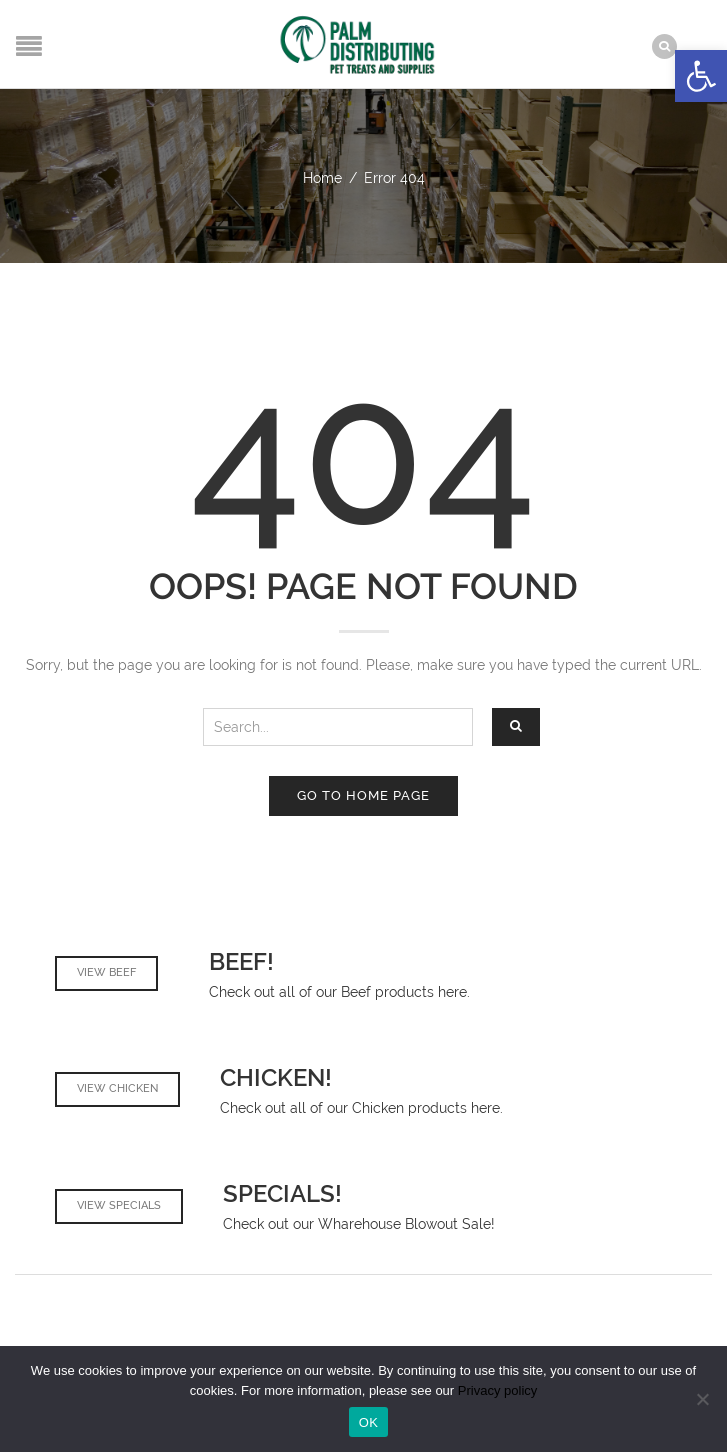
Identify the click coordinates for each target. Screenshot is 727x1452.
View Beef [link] (106, 972)
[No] (702, 1399)
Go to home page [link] (363, 795)
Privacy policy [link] (497, 1390)
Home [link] (322, 178)
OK (368, 1422)
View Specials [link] (119, 1205)
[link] (701, 76)
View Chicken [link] (117, 1088)
